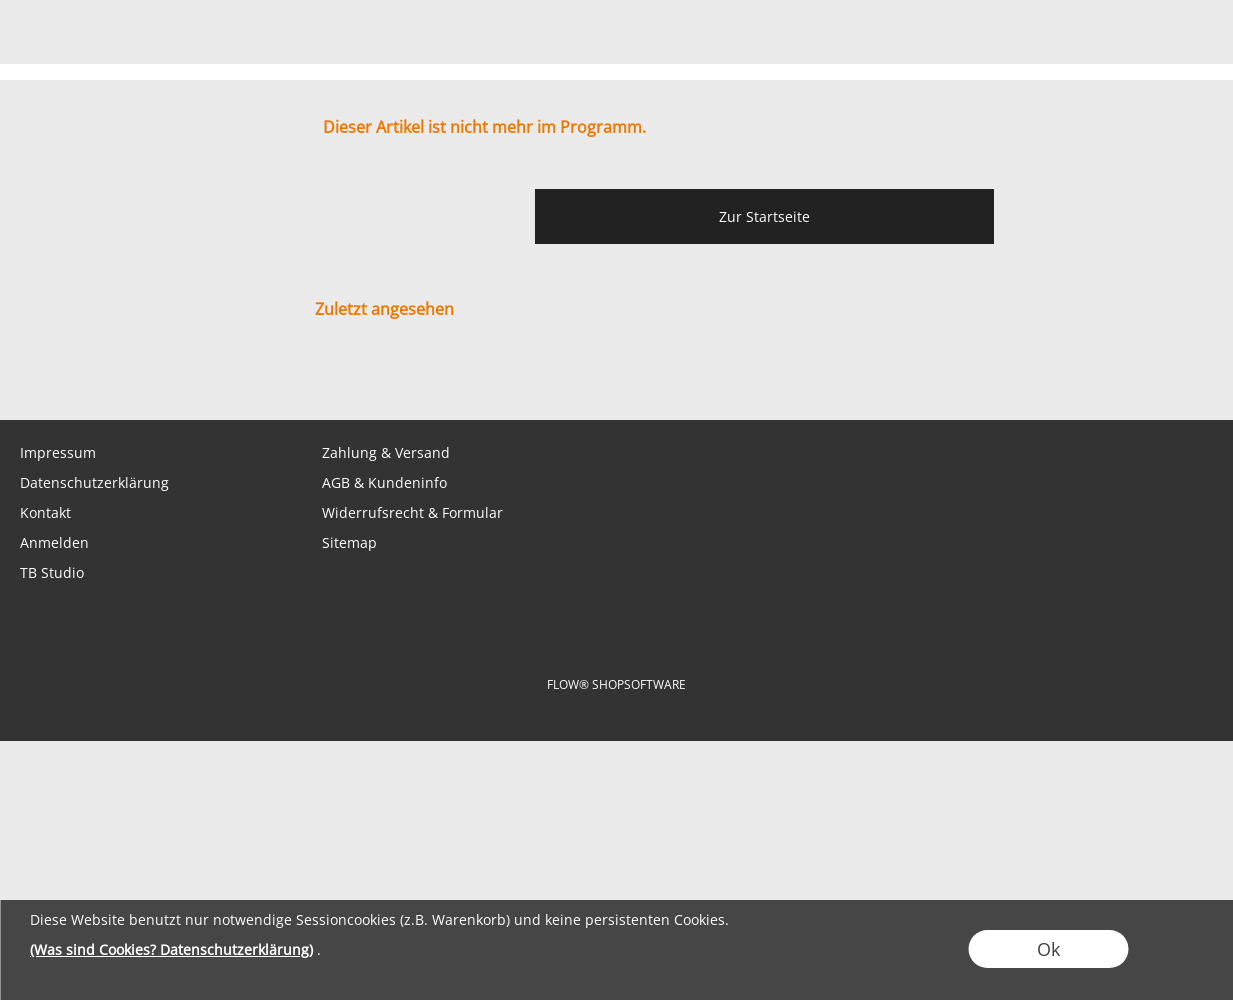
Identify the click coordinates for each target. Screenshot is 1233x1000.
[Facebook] (133, 380)
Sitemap (349, 542)
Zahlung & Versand (386, 452)
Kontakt (45, 512)
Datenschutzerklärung (94, 482)
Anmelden (54, 542)
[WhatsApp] (79, 380)
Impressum (58, 452)
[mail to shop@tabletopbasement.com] (25, 380)
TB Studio (52, 572)
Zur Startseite (764, 216)
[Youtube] (241, 380)
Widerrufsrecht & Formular (412, 512)
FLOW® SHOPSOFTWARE (616, 684)
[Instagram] (187, 380)
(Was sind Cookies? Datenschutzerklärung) (171, 949)
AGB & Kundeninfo (384, 482)
